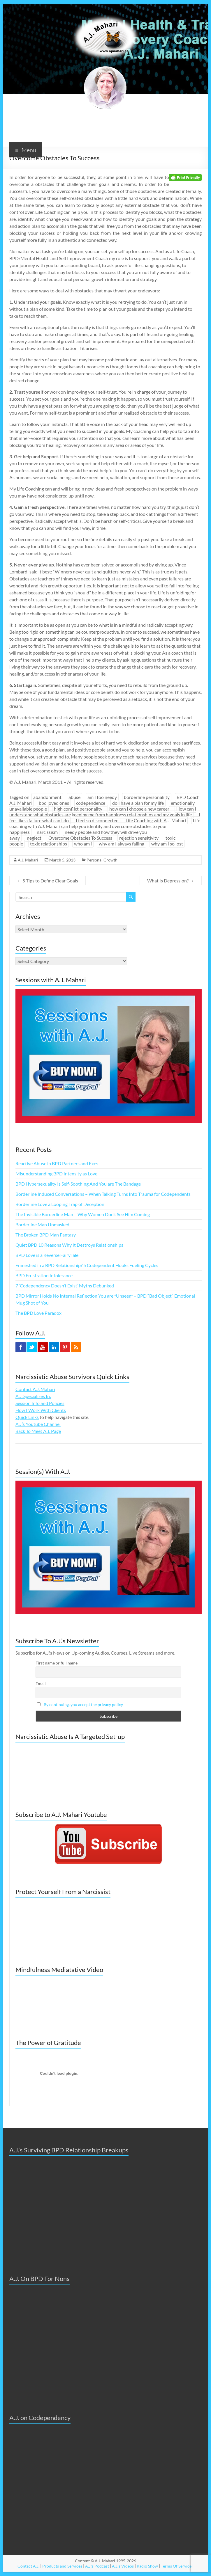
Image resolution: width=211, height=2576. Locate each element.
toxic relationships (48, 843)
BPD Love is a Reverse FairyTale (46, 1255)
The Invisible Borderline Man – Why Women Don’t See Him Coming (82, 1214)
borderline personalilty (147, 797)
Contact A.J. (28, 2565)
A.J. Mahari (28, 859)
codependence (90, 803)
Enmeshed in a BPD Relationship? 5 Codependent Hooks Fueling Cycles (86, 1265)
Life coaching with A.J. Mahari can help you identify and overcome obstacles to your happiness (104, 826)
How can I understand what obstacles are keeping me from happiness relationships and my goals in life (102, 811)
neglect (34, 838)
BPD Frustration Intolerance (44, 1275)
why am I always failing (121, 843)
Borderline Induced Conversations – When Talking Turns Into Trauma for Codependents (103, 1194)
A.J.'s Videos (123, 2565)
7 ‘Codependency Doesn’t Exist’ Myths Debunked (64, 1285)
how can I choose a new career (139, 808)
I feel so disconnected (97, 820)
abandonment (47, 797)
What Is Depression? (170, 880)
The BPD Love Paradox (38, 1313)
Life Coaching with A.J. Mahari (156, 820)
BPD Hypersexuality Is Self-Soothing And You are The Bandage (78, 1183)
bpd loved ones (54, 803)
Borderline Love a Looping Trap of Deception (59, 1204)
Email (41, 1683)
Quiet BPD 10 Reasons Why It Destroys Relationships (69, 1245)
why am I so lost (167, 843)
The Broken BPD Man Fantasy (45, 1234)
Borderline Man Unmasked (42, 1224)
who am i (83, 843)
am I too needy (102, 797)
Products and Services (62, 2565)
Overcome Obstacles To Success (80, 838)
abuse (74, 797)
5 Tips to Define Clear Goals (47, 880)
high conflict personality (78, 808)
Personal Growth (102, 859)
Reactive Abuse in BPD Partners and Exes (56, 1163)
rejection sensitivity (139, 838)
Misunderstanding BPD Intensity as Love (56, 1173)
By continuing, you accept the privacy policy (83, 1704)
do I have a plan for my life (138, 803)
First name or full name (57, 1662)
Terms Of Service (176, 2565)
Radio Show (147, 2565)
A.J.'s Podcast (97, 2565)
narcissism (47, 832)
